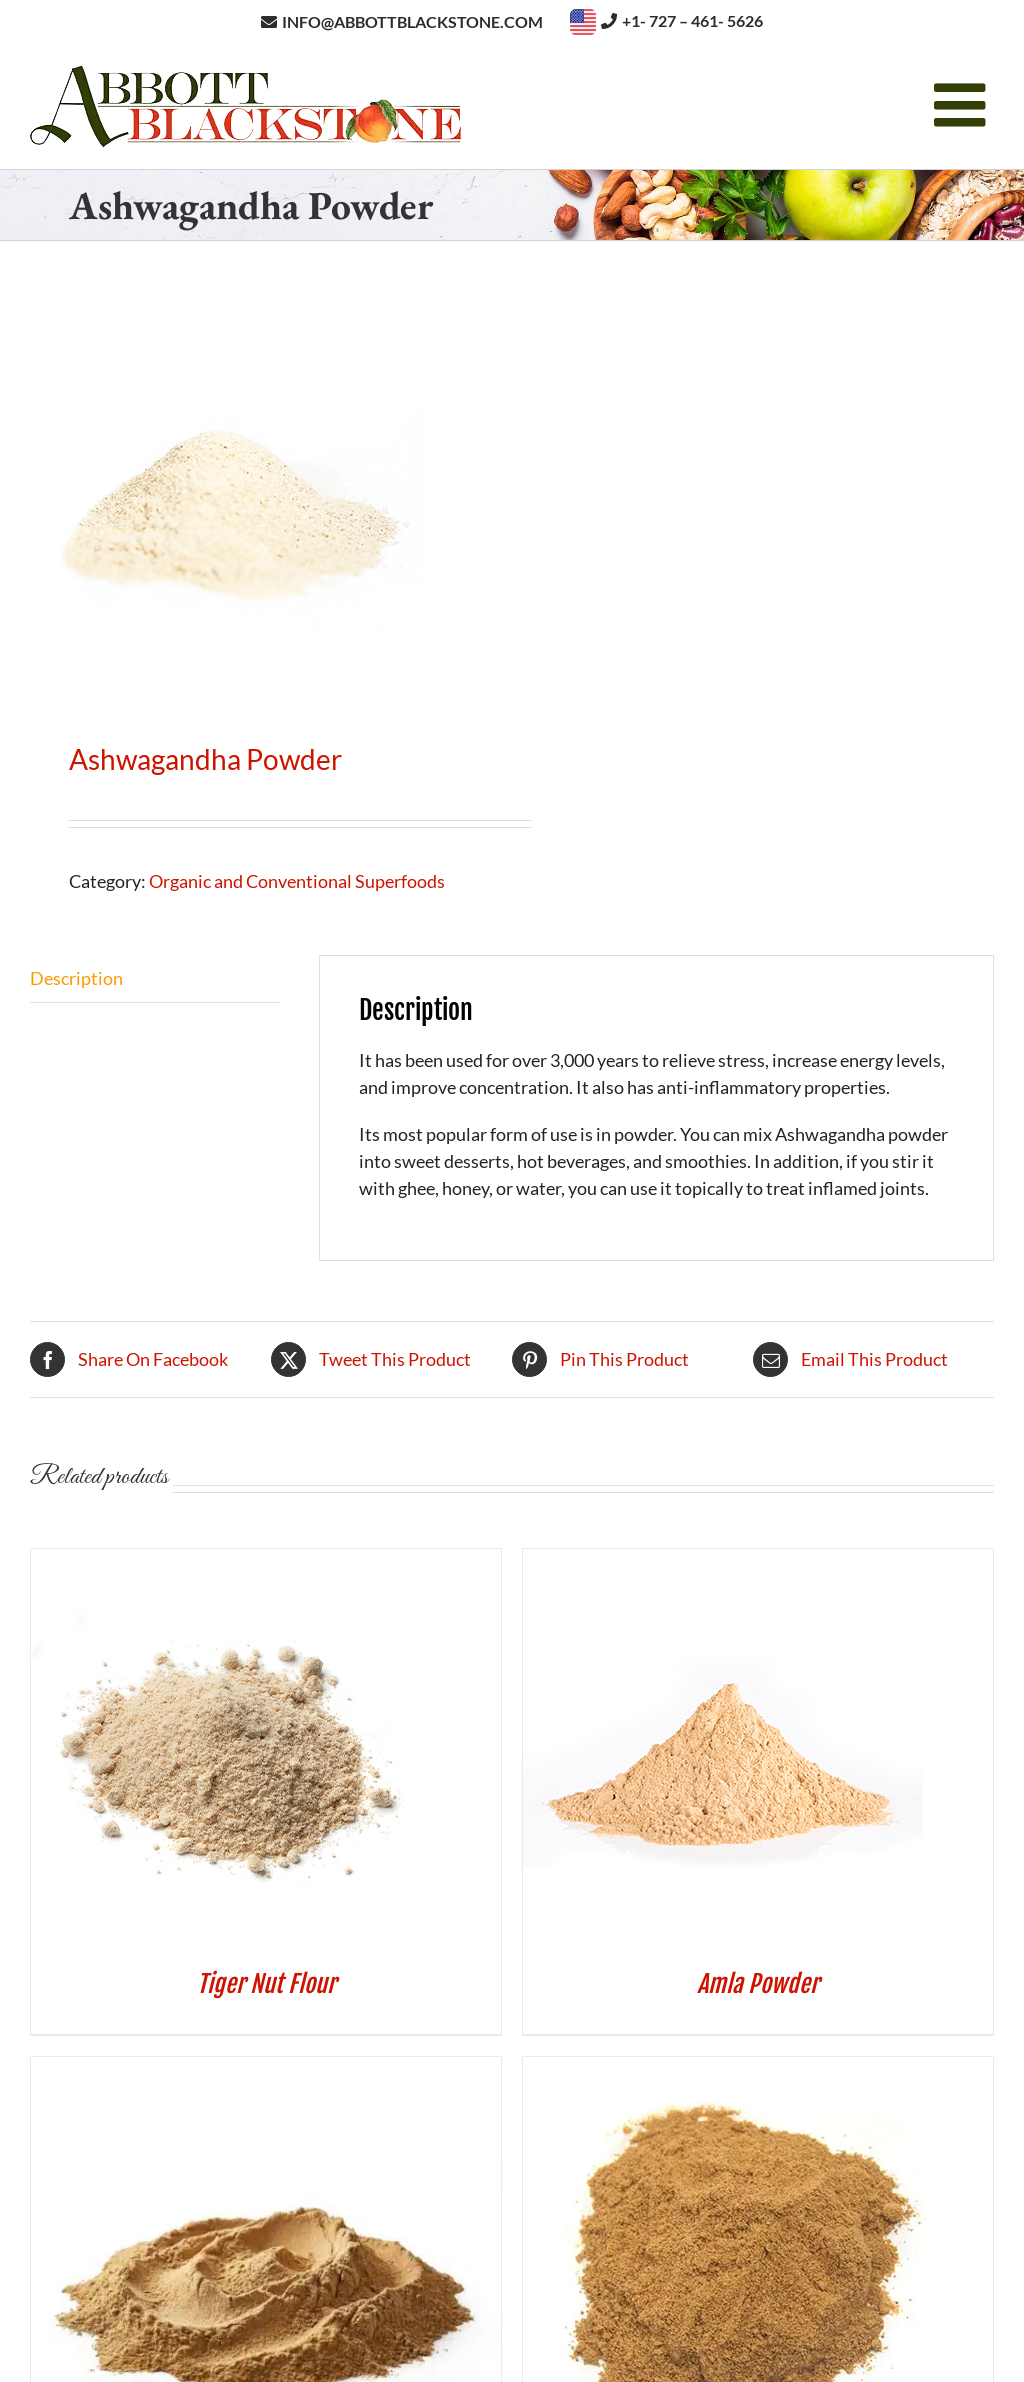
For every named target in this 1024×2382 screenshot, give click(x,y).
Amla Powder (758, 1984)
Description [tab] (76, 978)
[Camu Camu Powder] (729, 2070)
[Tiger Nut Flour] (231, 1562)
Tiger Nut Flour (266, 1984)
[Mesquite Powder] (266, 2070)
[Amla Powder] (723, 1562)
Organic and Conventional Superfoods (297, 881)
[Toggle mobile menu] (964, 105)
